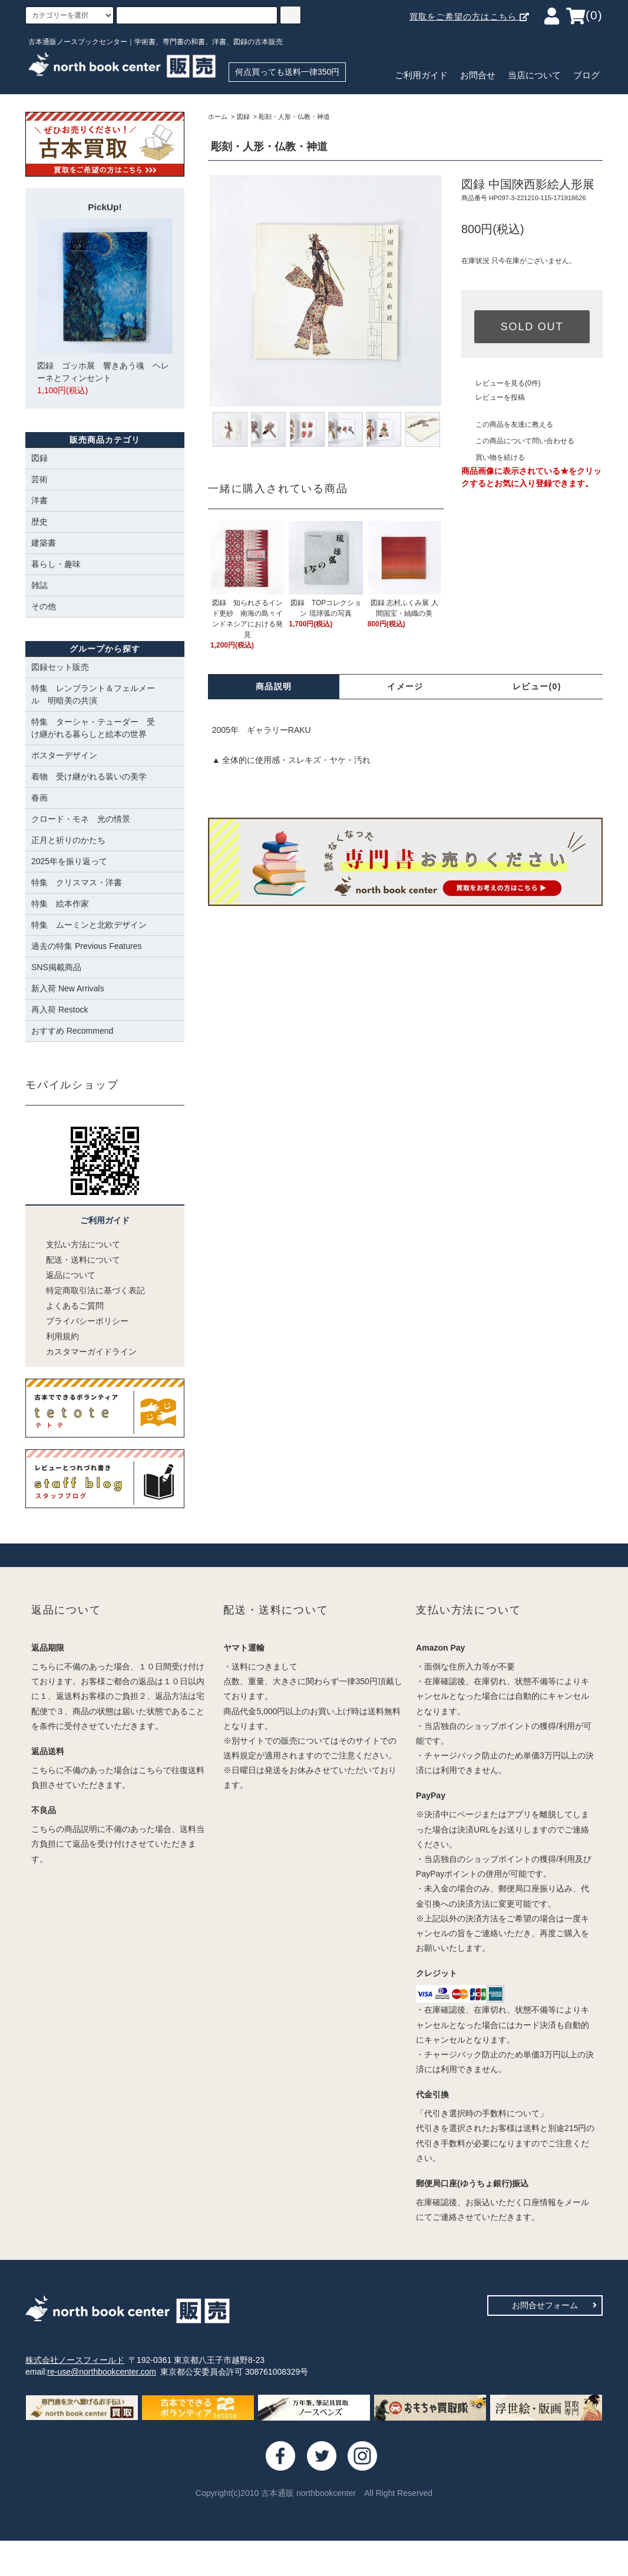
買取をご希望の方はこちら (469, 16)
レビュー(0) (537, 686)
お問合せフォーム (554, 2305)
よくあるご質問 (67, 1305)
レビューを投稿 (493, 397)
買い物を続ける (493, 457)
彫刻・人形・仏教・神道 (294, 116)
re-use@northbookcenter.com (101, 2371)
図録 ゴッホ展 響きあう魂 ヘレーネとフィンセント (105, 307)
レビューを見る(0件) (501, 383)
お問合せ (477, 75)
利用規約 (55, 1336)
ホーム (217, 116)
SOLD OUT (532, 327)
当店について (534, 75)
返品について (63, 1275)
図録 (243, 116)
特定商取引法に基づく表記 (88, 1290)
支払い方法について (75, 1244)
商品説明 (274, 686)
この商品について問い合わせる (517, 441)
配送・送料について (75, 1259)
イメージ (405, 686)
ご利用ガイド (421, 75)
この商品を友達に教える (507, 424)
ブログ (586, 75)
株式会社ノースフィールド (74, 2360)
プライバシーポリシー (79, 1321)
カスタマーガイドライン (84, 1351)
